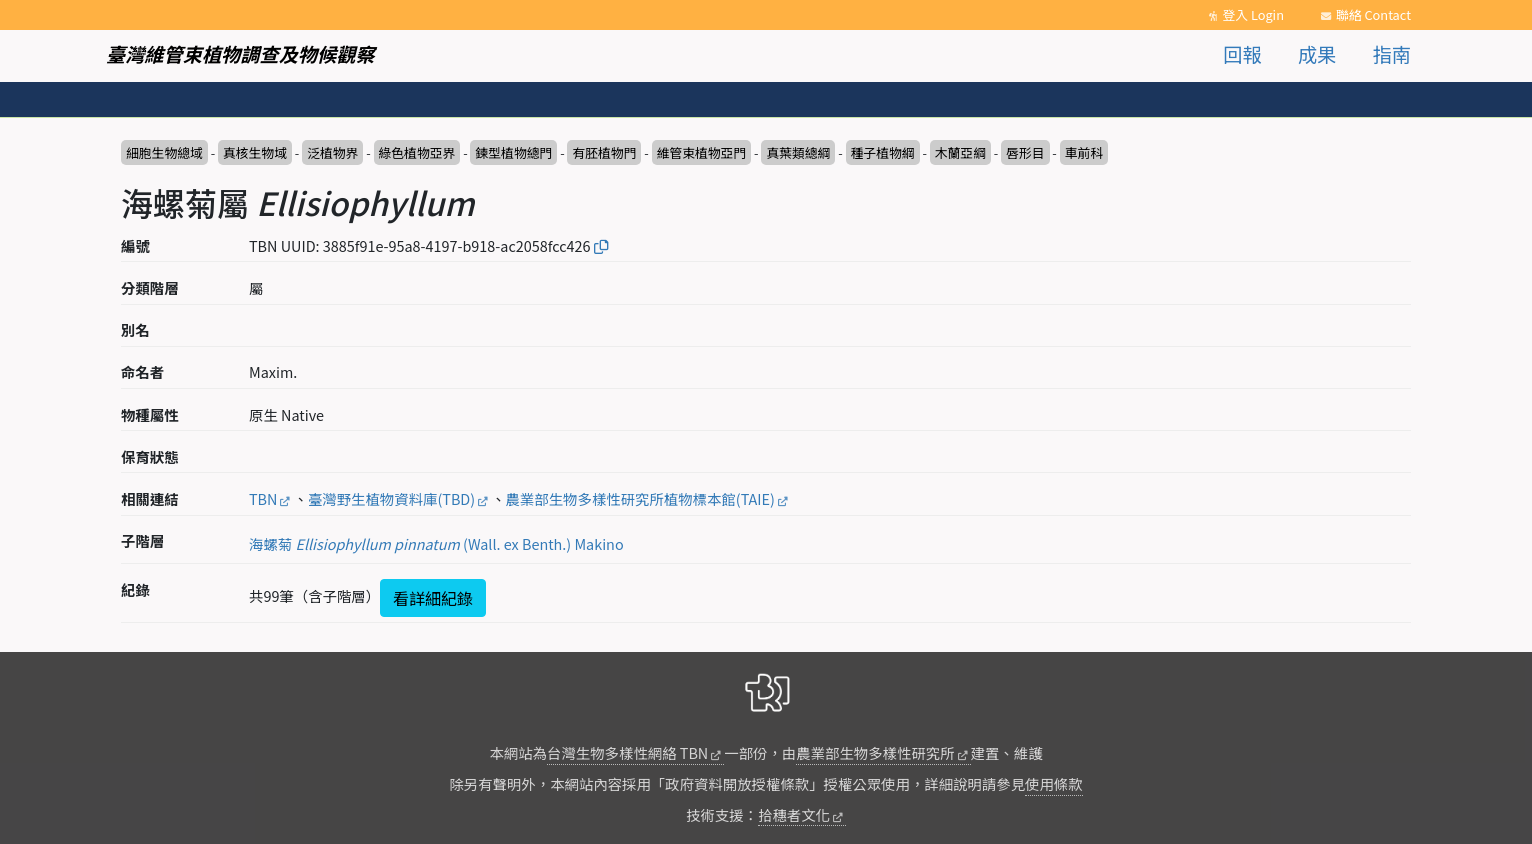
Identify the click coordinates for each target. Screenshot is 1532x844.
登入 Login (1253, 14)
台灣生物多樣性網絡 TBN (627, 752)
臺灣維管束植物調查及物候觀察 (240, 54)
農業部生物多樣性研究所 (875, 752)
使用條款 (1054, 783)
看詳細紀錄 (433, 598)
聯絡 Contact (1373, 14)
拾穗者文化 (794, 814)
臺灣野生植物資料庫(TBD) (391, 498)
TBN (263, 498)
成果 (1317, 54)
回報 (1242, 54)
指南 (1392, 54)
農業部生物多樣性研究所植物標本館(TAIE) (640, 498)
